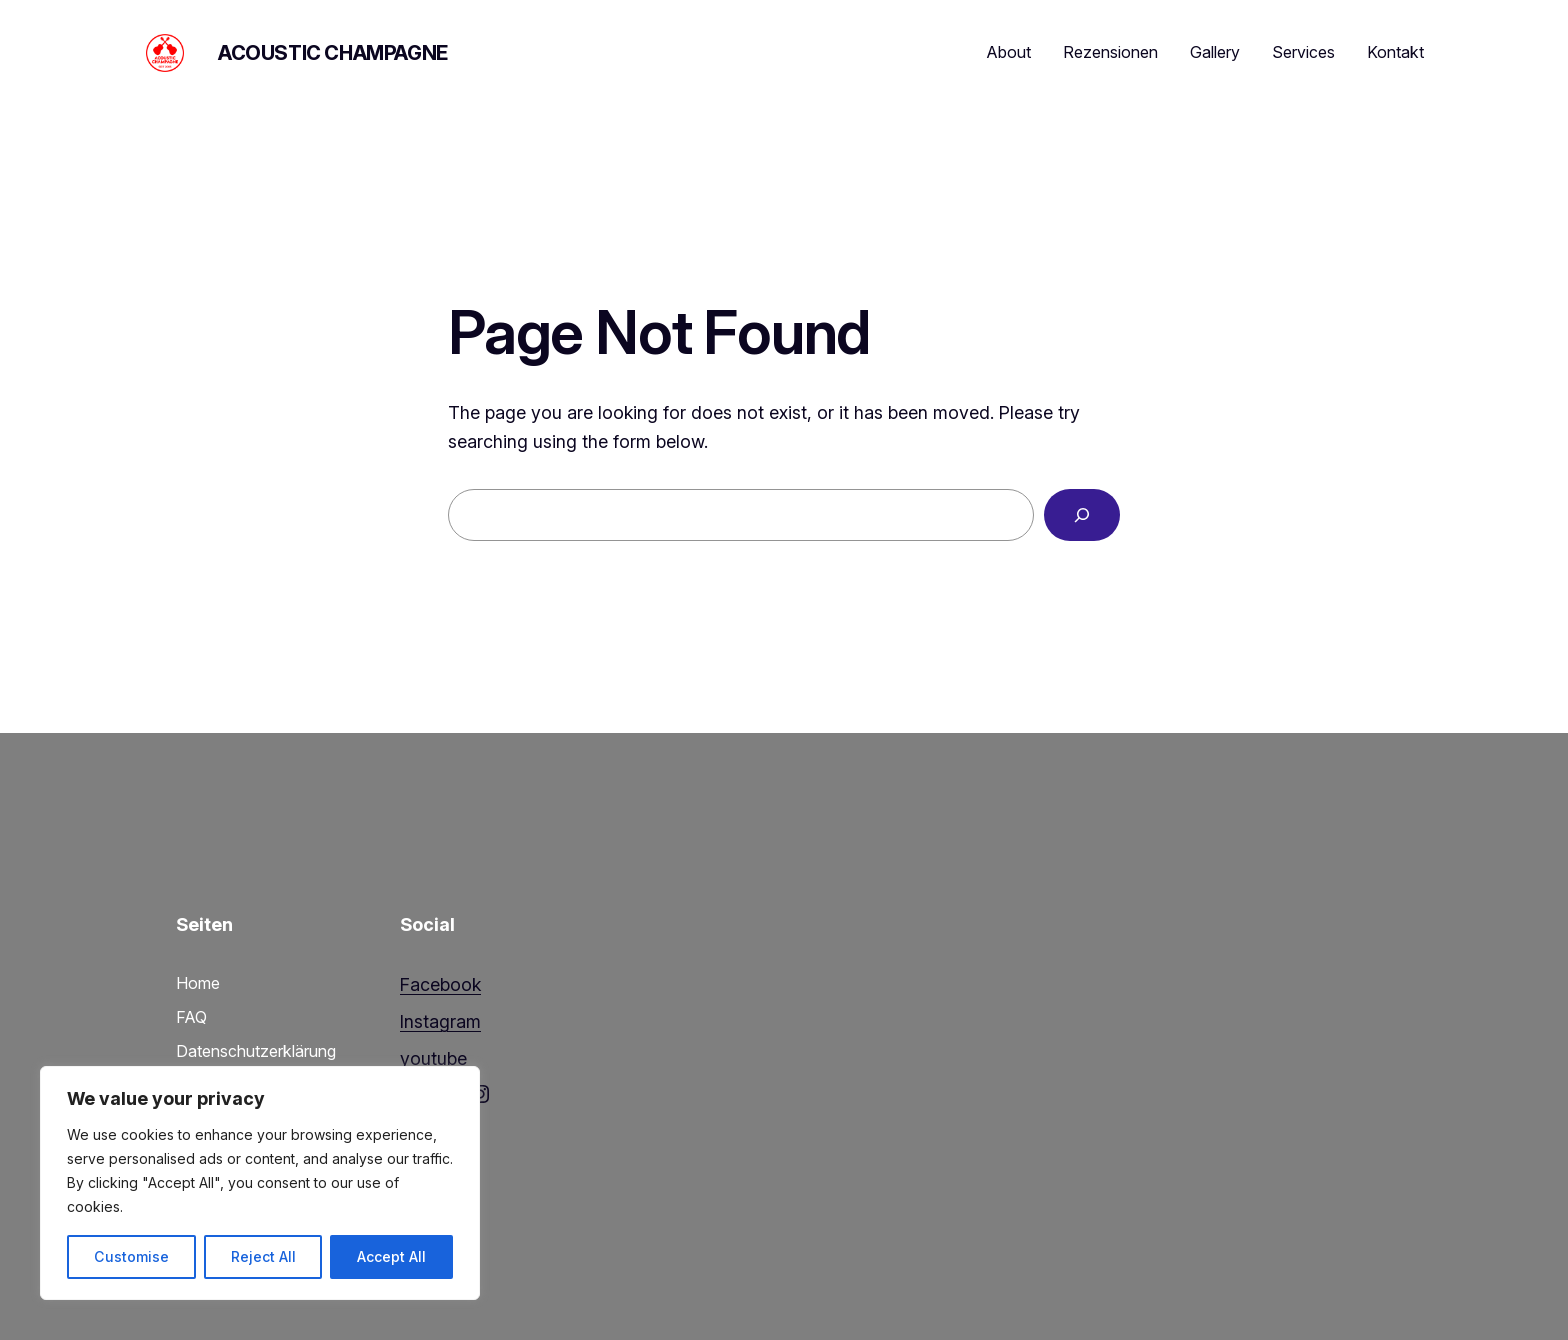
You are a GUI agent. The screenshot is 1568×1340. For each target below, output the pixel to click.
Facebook (440, 984)
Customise (131, 1256)
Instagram (440, 1021)
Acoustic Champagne (333, 53)
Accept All (391, 1256)
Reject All (263, 1256)
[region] (260, 1183)
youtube (433, 1058)
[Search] (1082, 515)
